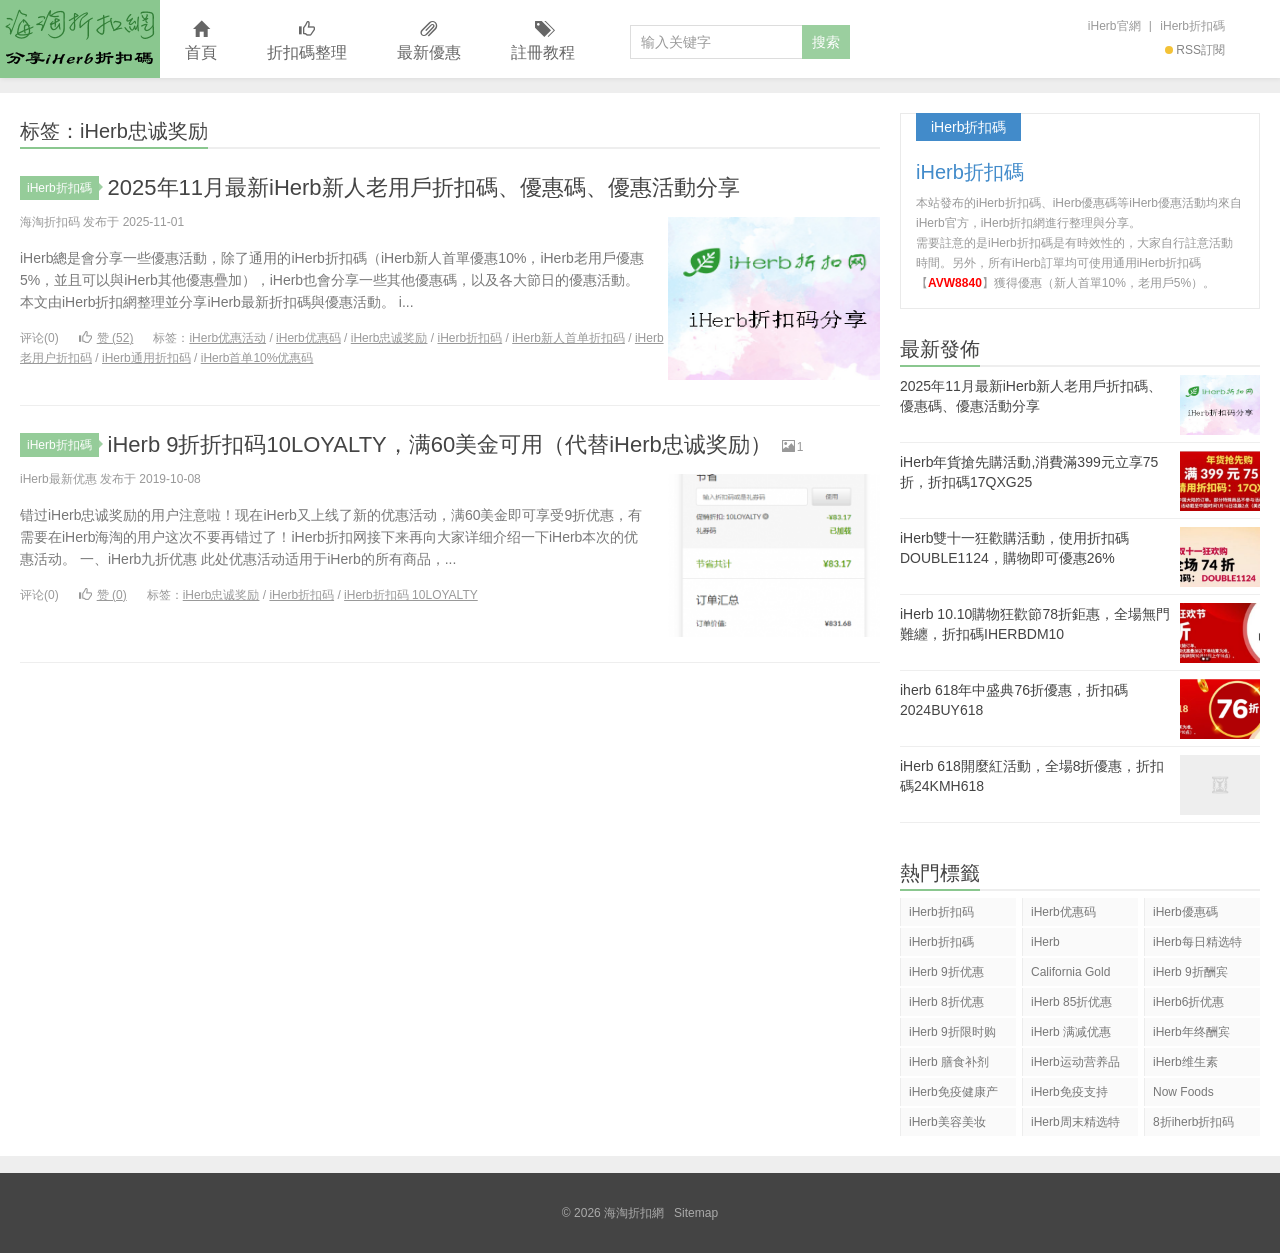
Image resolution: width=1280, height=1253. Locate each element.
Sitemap (696, 1213)
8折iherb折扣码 (1193, 1122)
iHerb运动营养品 (1075, 1062)
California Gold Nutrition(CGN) (1070, 975)
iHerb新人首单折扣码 (568, 338)
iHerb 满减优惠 (1071, 1032)
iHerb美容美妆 (947, 1122)
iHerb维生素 (1185, 1062)
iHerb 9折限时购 (952, 1032)
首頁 (201, 41)
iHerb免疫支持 (1069, 1092)
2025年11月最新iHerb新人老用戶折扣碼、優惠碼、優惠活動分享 (424, 187)
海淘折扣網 (80, 39)
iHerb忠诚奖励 (389, 338)
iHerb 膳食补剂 (949, 1062)
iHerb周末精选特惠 (1075, 1125)
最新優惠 (429, 41)
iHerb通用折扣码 (146, 358)
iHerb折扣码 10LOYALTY (411, 595)
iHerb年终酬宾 (1191, 1032)
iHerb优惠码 (308, 338)
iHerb (1045, 942)
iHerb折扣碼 (1192, 26)
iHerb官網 (1114, 26)
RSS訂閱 (1195, 50)
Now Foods (1183, 1092)
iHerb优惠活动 (227, 338)
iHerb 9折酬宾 (1190, 972)
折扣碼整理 (307, 41)
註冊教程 (543, 41)
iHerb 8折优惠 (946, 1002)
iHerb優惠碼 (1185, 912)
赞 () (106, 338)
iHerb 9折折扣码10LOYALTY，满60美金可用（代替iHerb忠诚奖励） (440, 444)
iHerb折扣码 (469, 338)
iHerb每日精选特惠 (1197, 945)
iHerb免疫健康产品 (953, 1095)
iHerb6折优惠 (1188, 1002)
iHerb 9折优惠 (946, 972)
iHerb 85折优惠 (1071, 1002)
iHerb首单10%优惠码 (257, 358)
